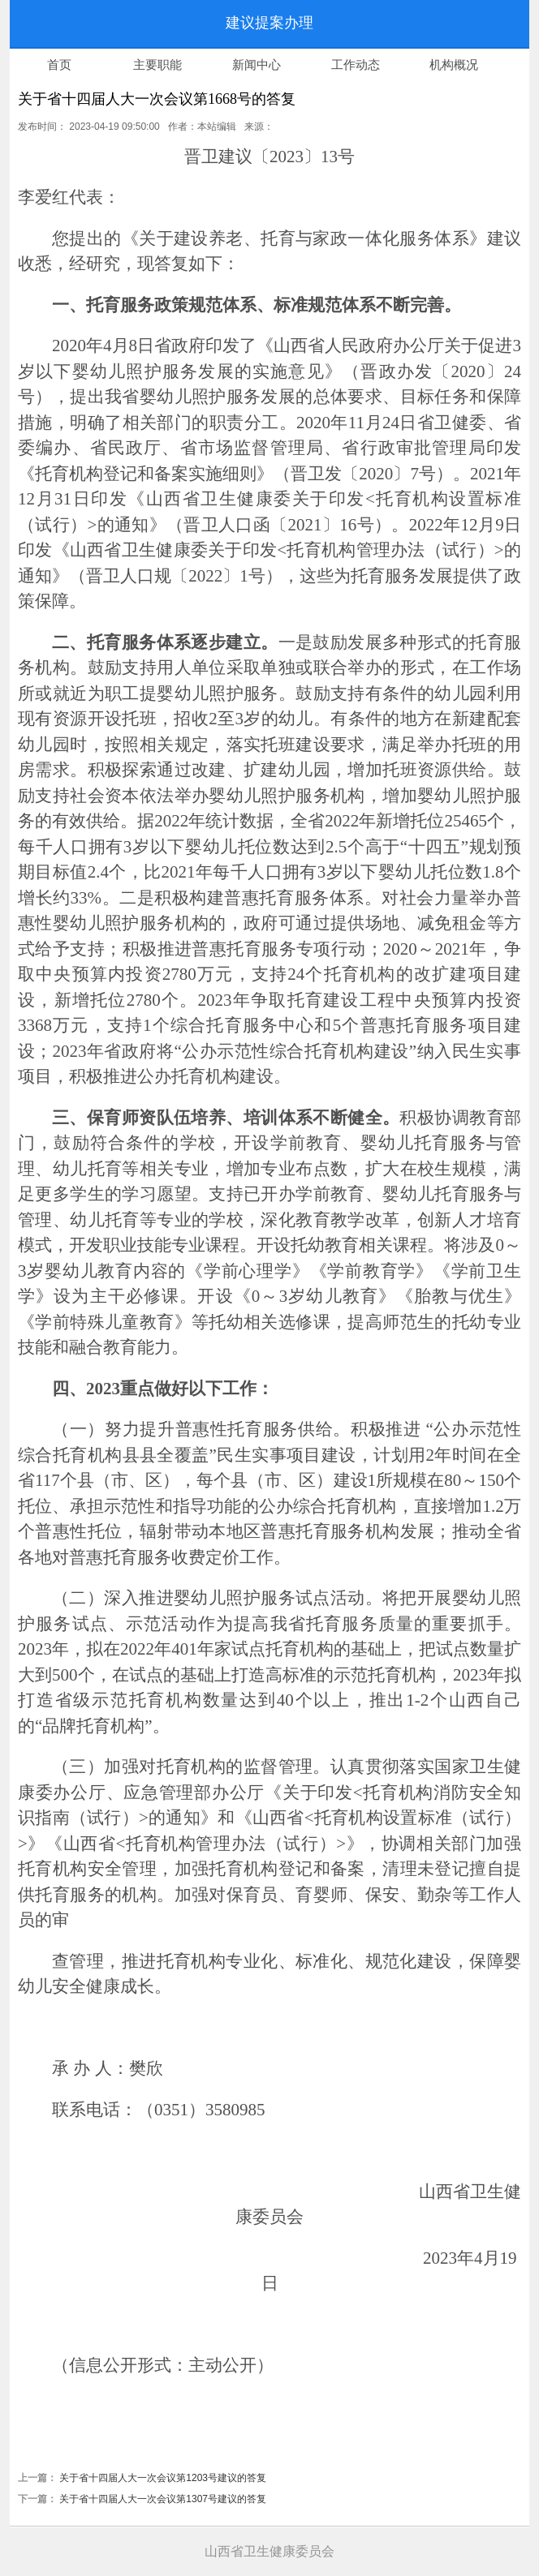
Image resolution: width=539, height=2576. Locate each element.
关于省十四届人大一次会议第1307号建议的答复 (162, 2499)
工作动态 (355, 64)
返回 (57, 23)
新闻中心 (256, 64)
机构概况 (453, 64)
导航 (481, 23)
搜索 (406, 23)
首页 (59, 64)
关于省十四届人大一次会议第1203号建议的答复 (162, 2478)
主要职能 (157, 64)
